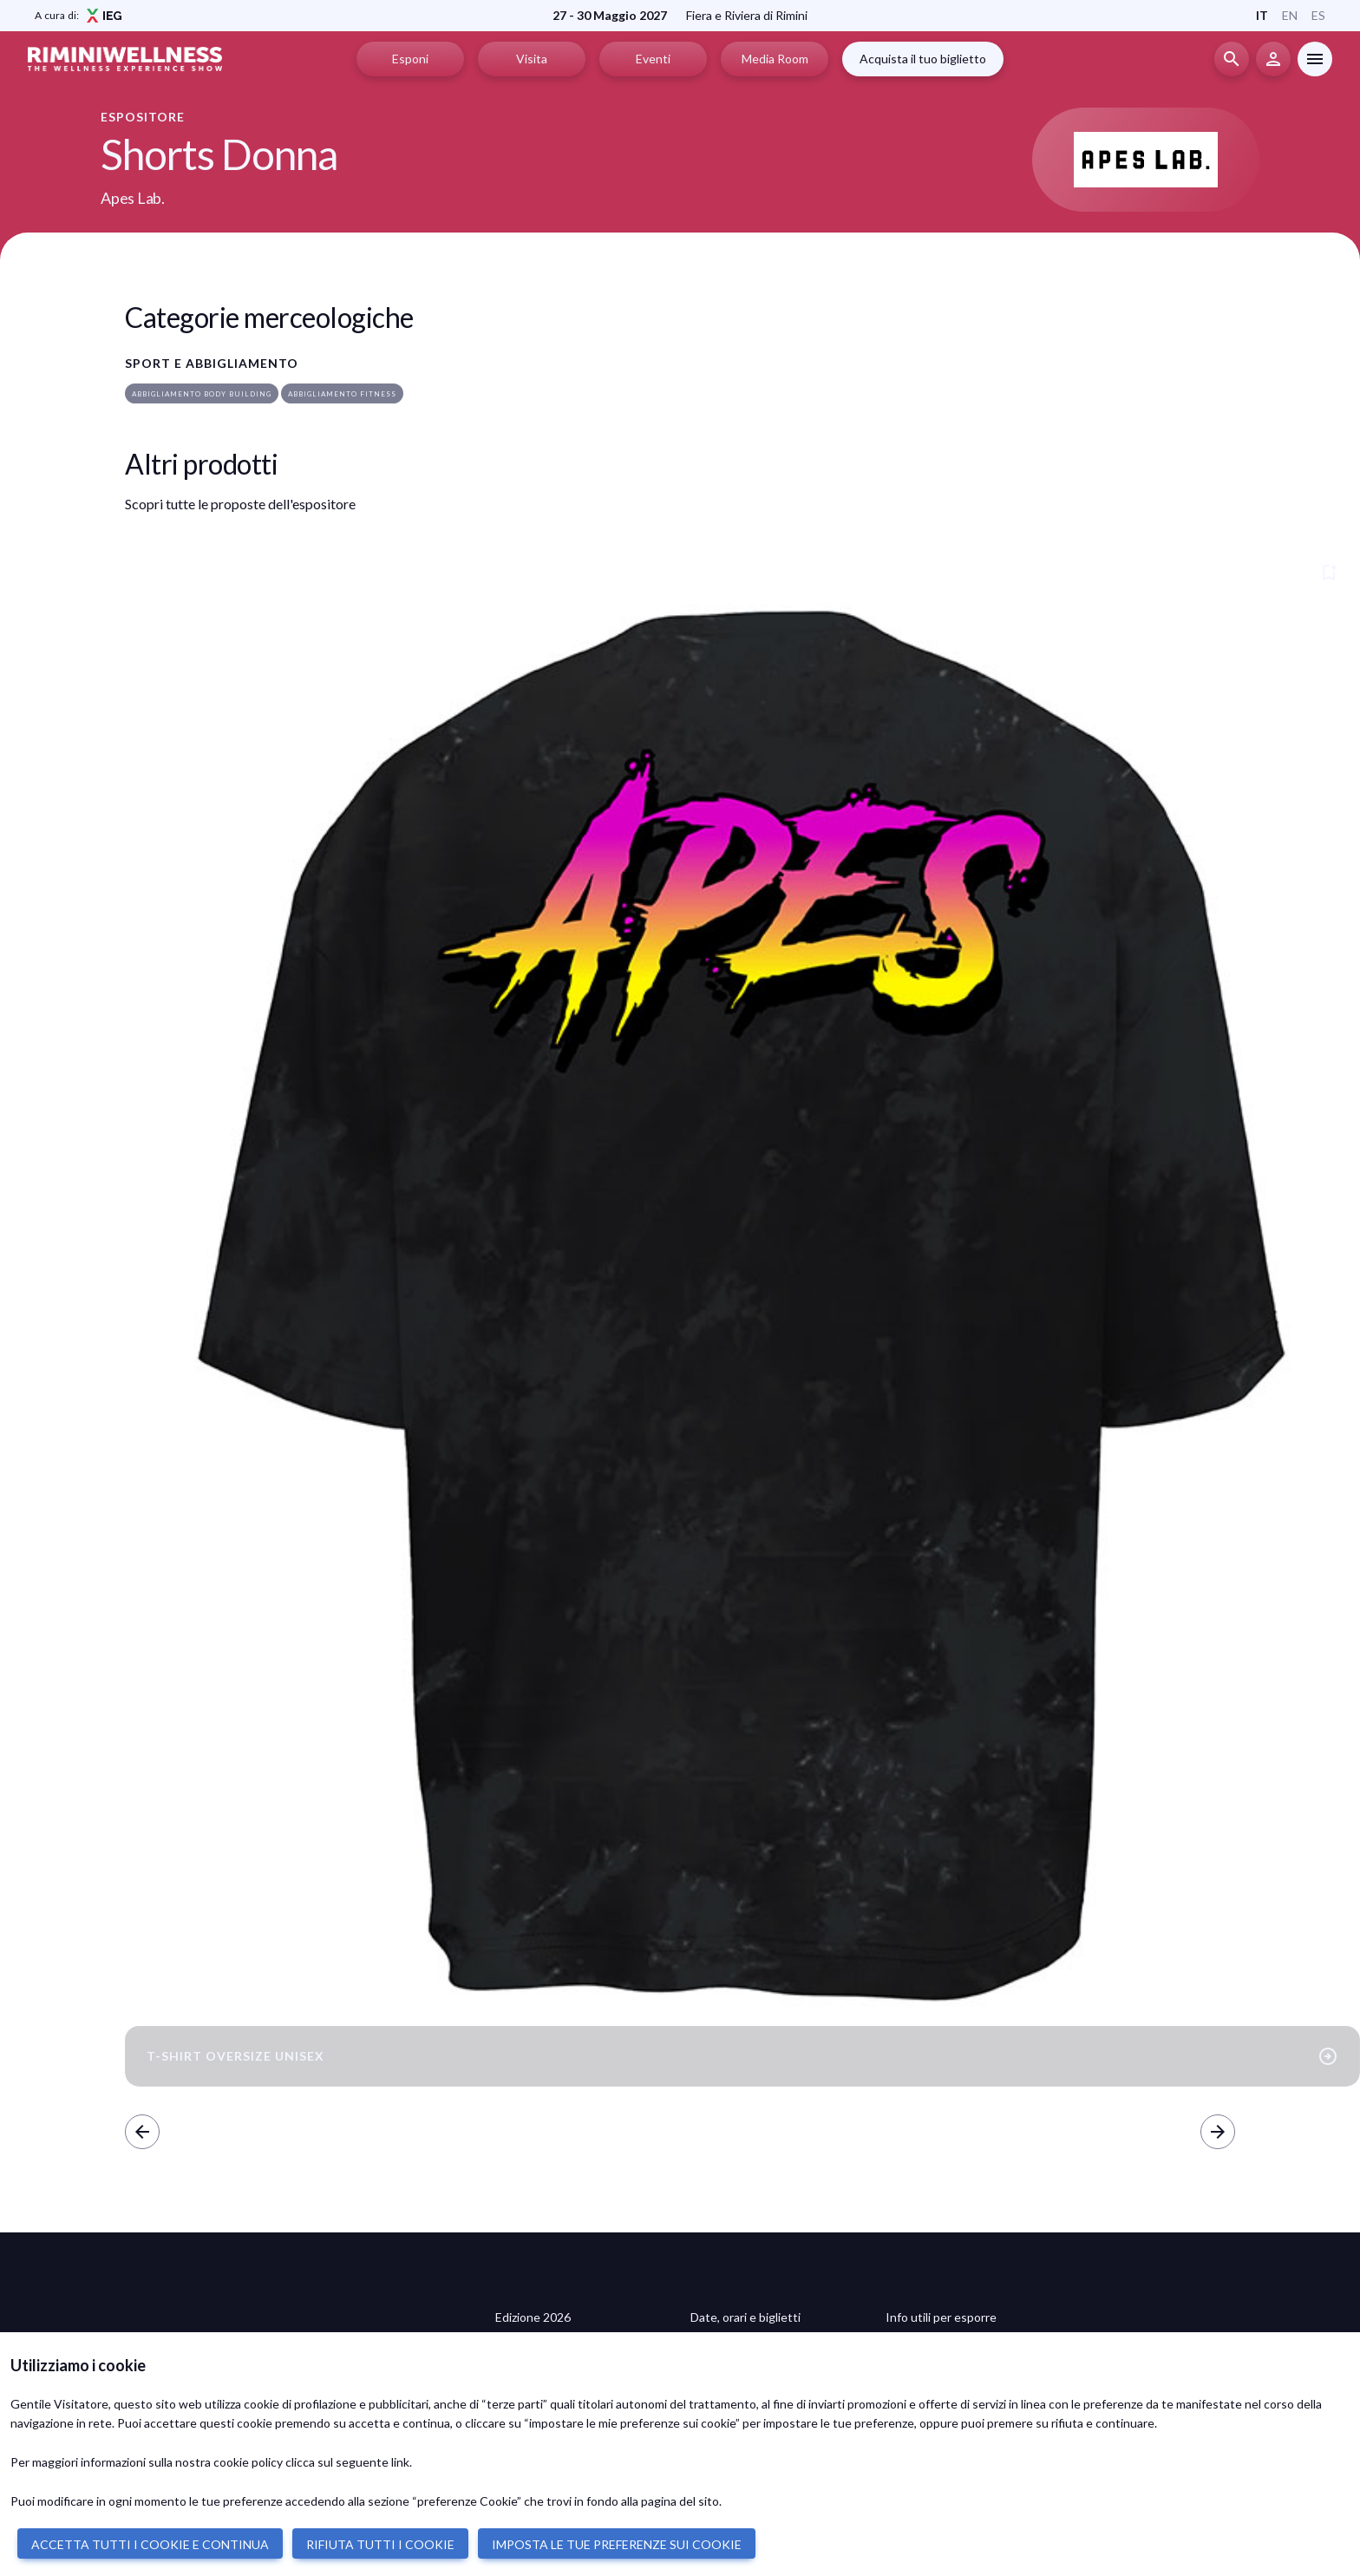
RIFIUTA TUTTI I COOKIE (380, 2544)
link (400, 2462)
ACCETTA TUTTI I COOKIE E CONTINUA (150, 2544)
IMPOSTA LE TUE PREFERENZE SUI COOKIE (617, 2544)
